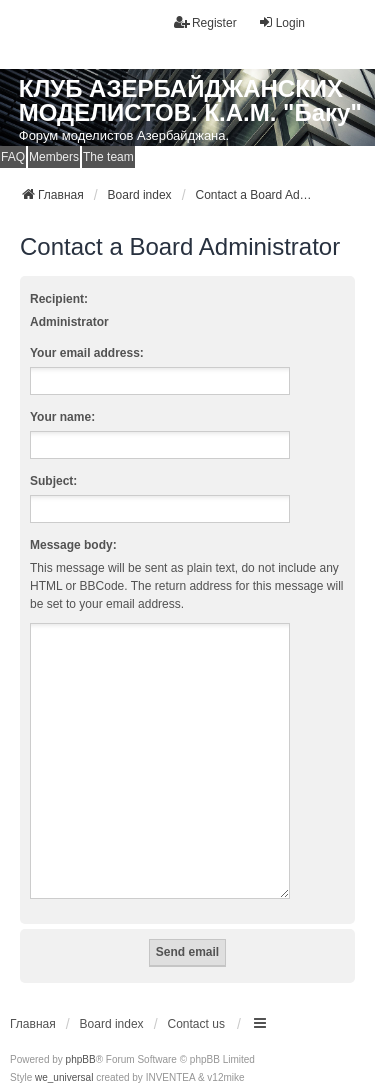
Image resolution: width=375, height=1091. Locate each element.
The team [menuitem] (108, 157)
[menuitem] (26, 1072)
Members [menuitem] (54, 157)
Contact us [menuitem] (196, 1000)
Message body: (73, 545)
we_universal (64, 1053)
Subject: (53, 481)
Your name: (62, 417)
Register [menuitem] (205, 22)
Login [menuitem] (281, 22)
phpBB (81, 1035)
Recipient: (59, 299)
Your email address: (87, 353)
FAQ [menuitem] (13, 157)
